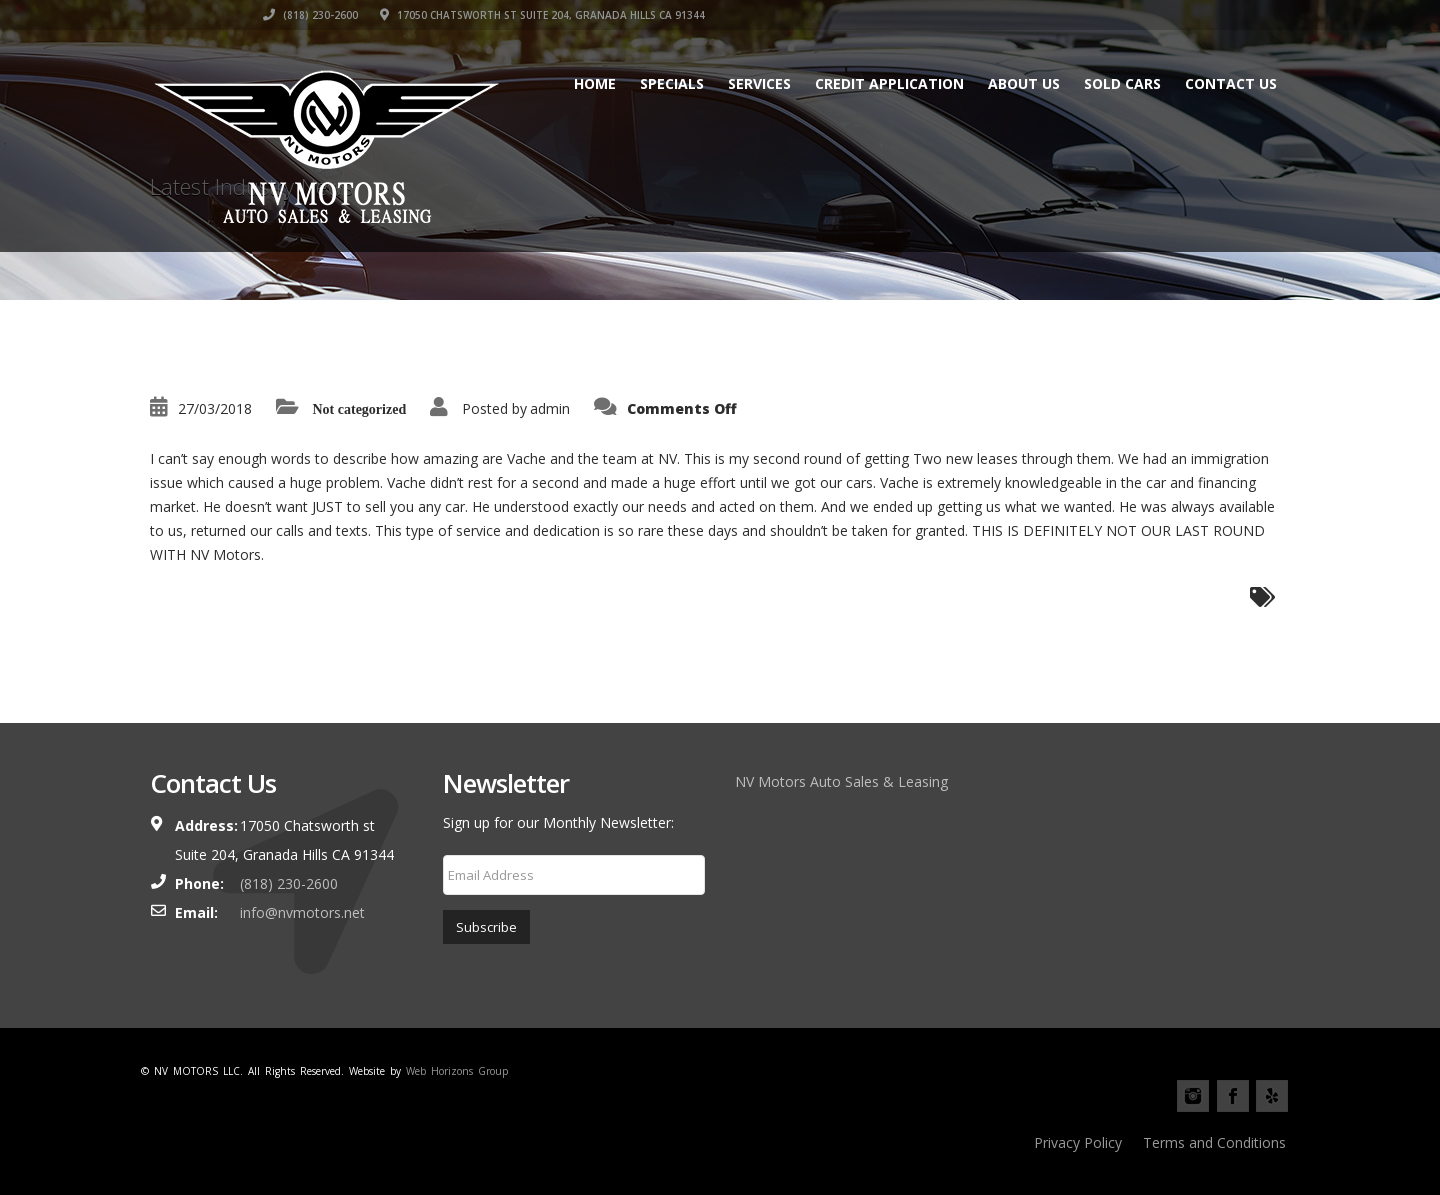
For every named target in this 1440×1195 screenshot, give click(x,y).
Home (595, 83)
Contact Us (1231, 83)
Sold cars (1122, 83)
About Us (1024, 83)
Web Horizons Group (457, 1071)
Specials (672, 83)
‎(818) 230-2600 (895, 15)
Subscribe (486, 927)
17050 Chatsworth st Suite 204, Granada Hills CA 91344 (1127, 15)
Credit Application (889, 83)
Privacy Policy (1078, 1142)
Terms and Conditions (1214, 1142)
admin (550, 408)
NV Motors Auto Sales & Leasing (841, 781)
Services (759, 83)
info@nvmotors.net (302, 912)
